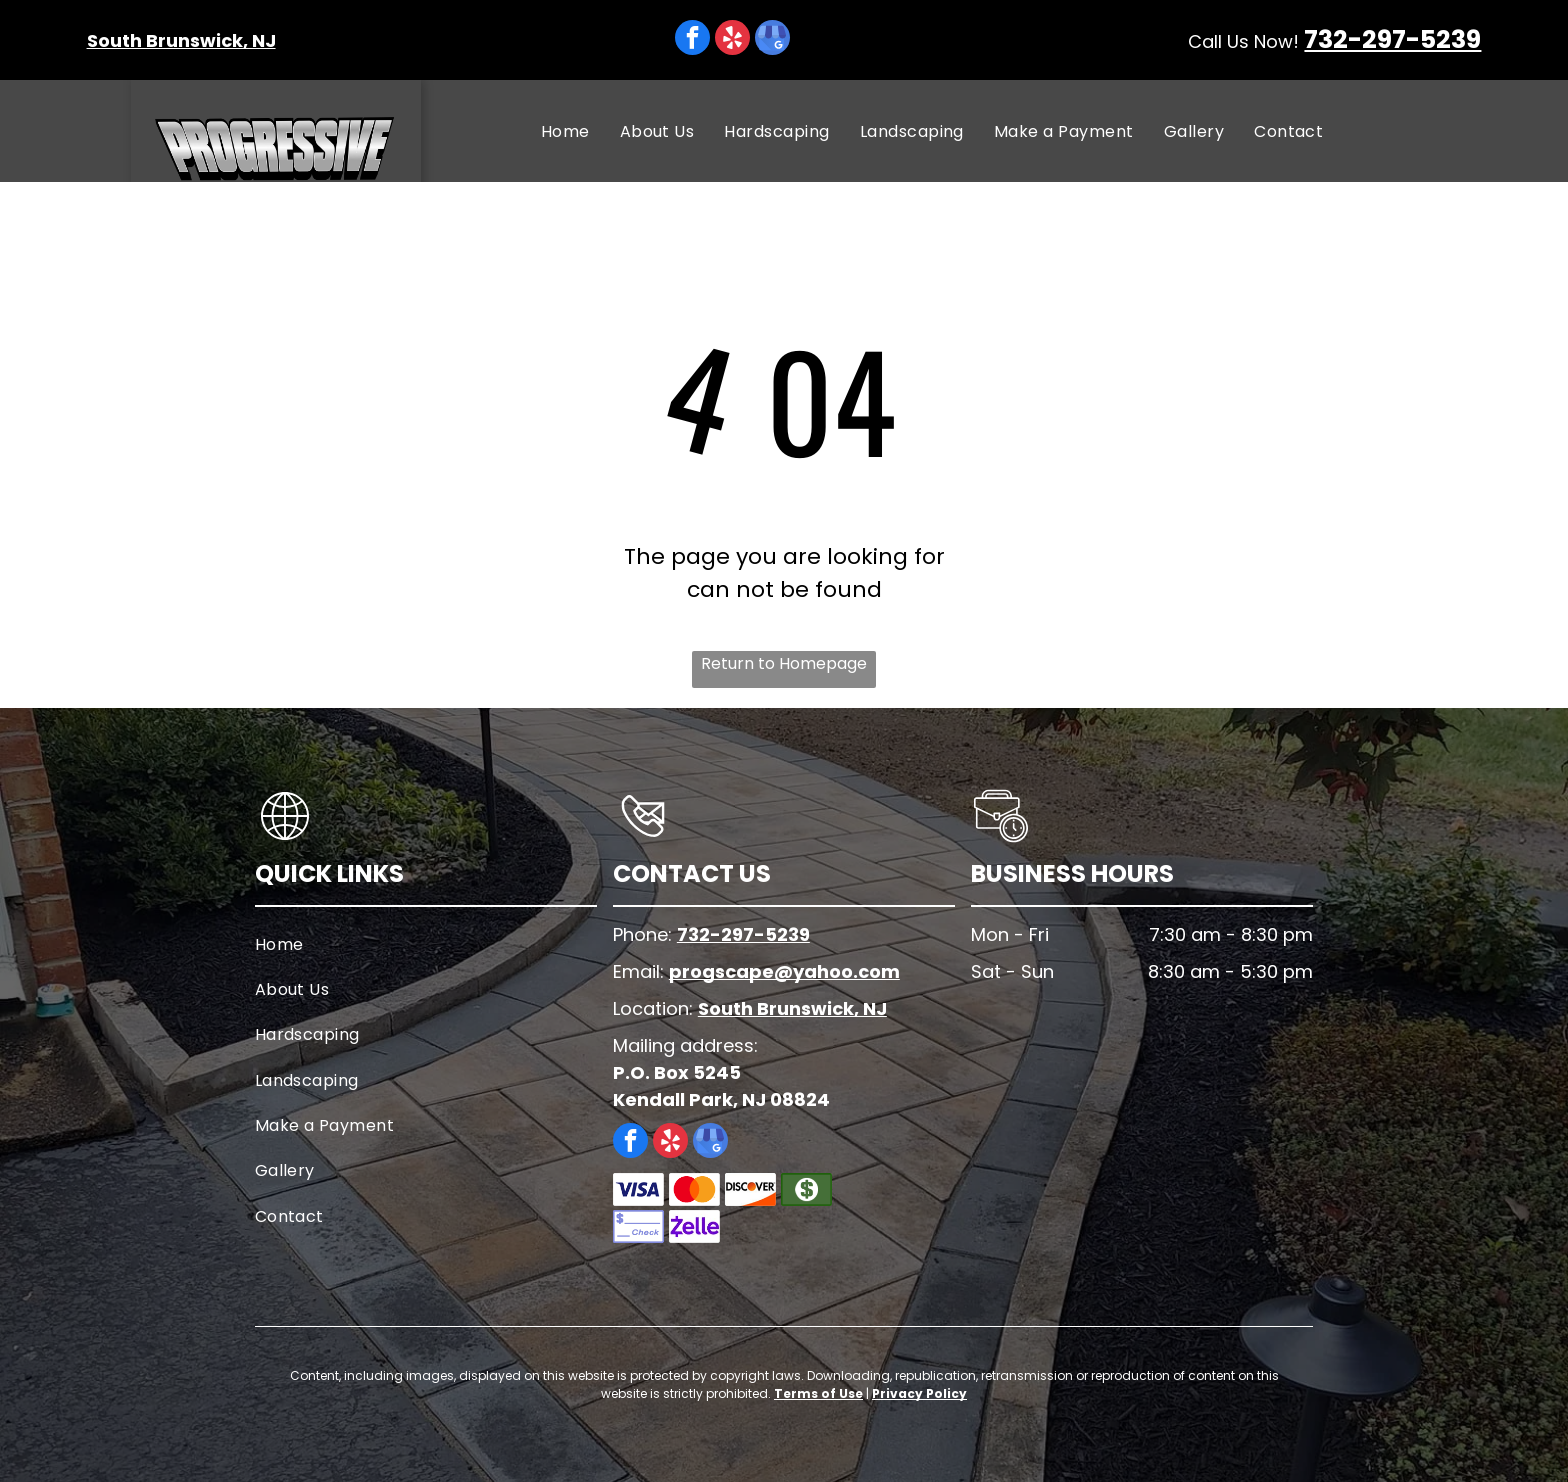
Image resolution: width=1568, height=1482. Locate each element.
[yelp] (732, 40)
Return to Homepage (784, 663)
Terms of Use (818, 1393)
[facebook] (692, 40)
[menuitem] (565, 130)
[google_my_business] (772, 40)
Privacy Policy (919, 1393)
